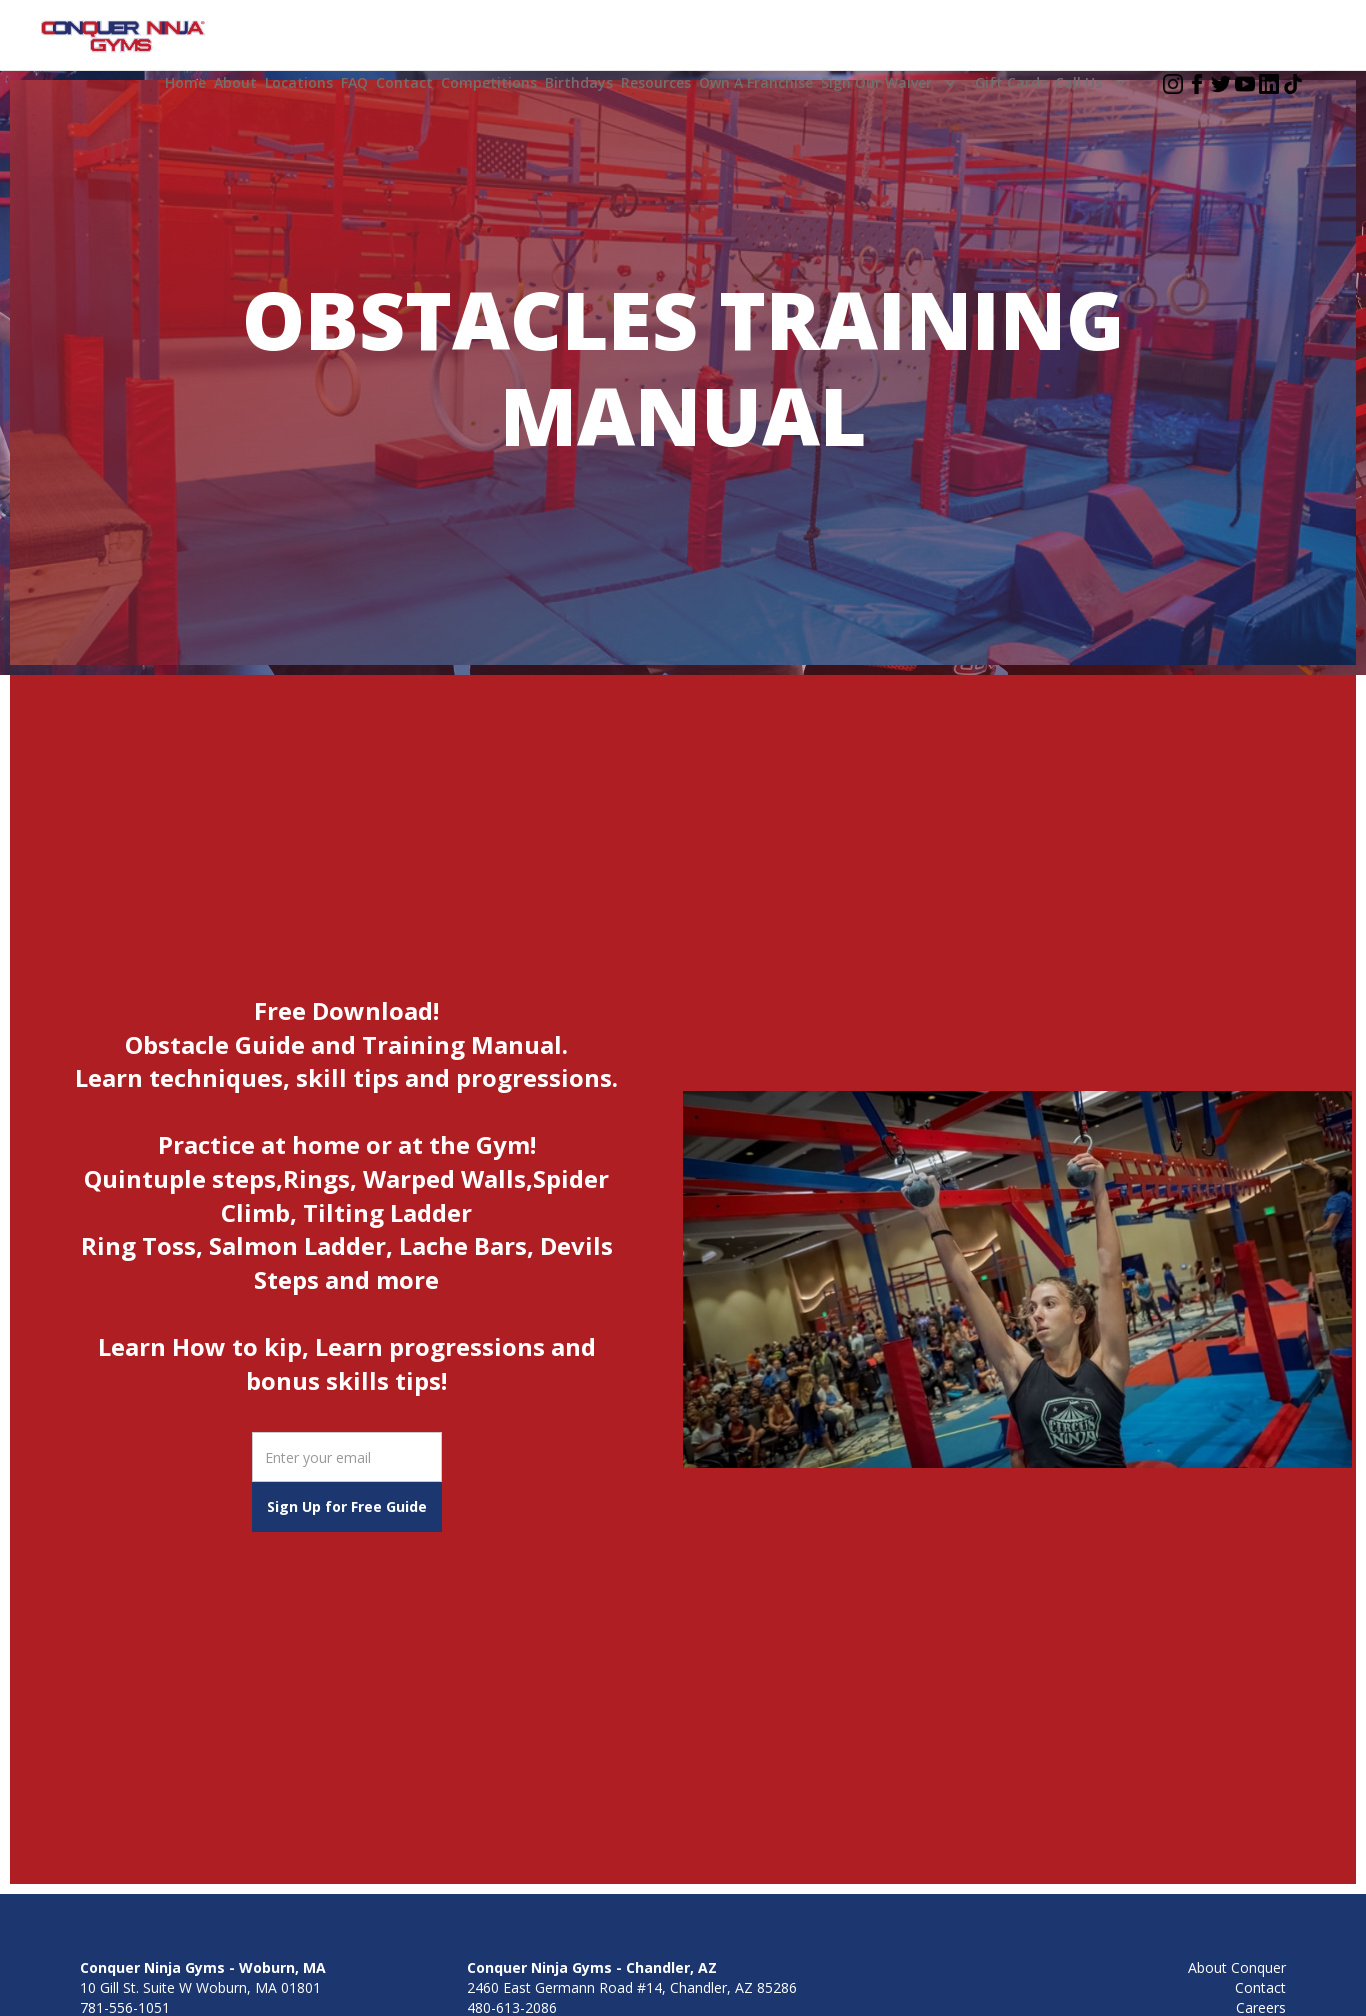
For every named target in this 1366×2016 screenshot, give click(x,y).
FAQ (354, 82)
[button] (894, 83)
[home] (123, 37)
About (235, 82)
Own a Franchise (756, 82)
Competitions (489, 82)
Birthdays (579, 82)
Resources (656, 82)
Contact (404, 82)
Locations (299, 82)
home (185, 82)
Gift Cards (1011, 82)
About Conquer (1237, 1967)
